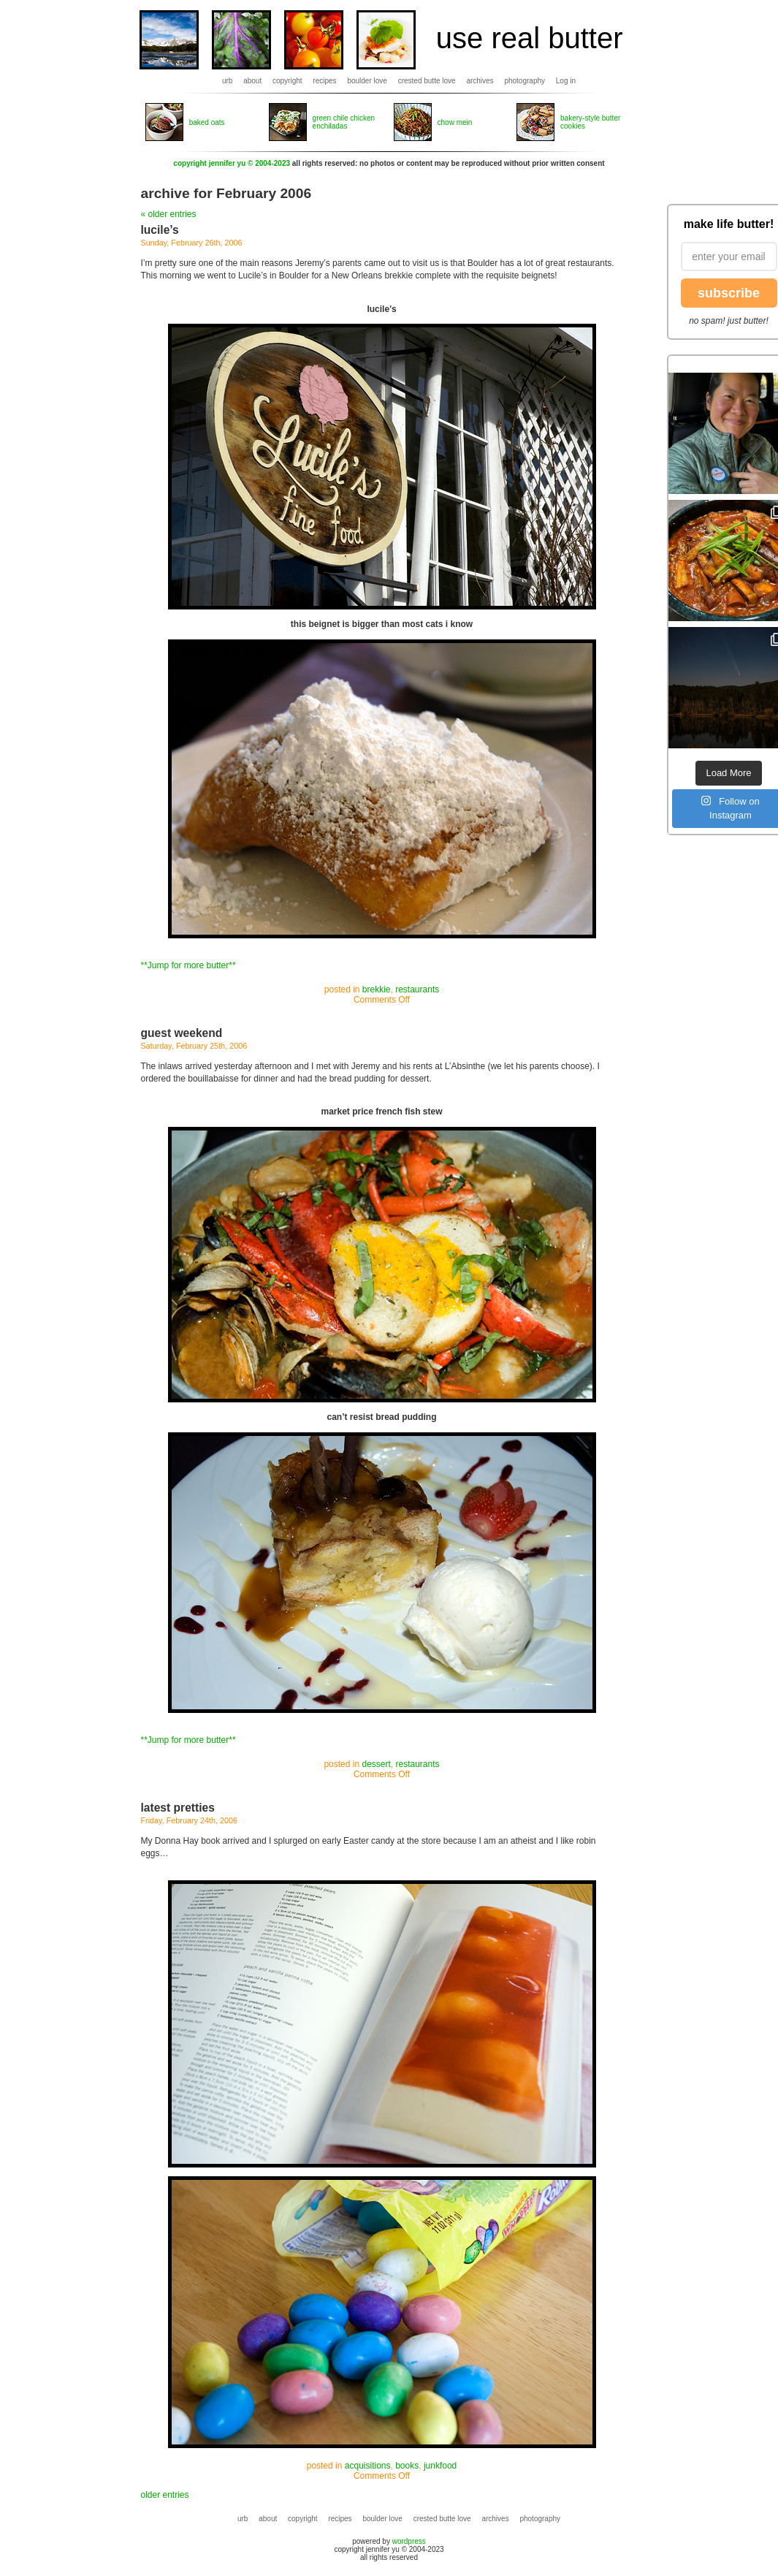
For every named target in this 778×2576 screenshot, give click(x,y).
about (252, 81)
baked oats (207, 122)
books (407, 2466)
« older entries (169, 214)
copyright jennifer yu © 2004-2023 (231, 163)
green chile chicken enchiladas (344, 122)
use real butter (529, 38)
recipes (324, 81)
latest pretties (178, 1807)
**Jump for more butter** (188, 965)
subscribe (729, 293)
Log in (566, 81)
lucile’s (160, 230)
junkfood (440, 2466)
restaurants (417, 989)
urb (227, 81)
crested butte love (427, 81)
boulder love (366, 81)
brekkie (376, 989)
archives (479, 81)
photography (524, 81)
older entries (165, 2495)
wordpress (409, 2541)
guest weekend (182, 1033)
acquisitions (368, 2466)
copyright (287, 81)
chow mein (455, 122)
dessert (376, 1764)
